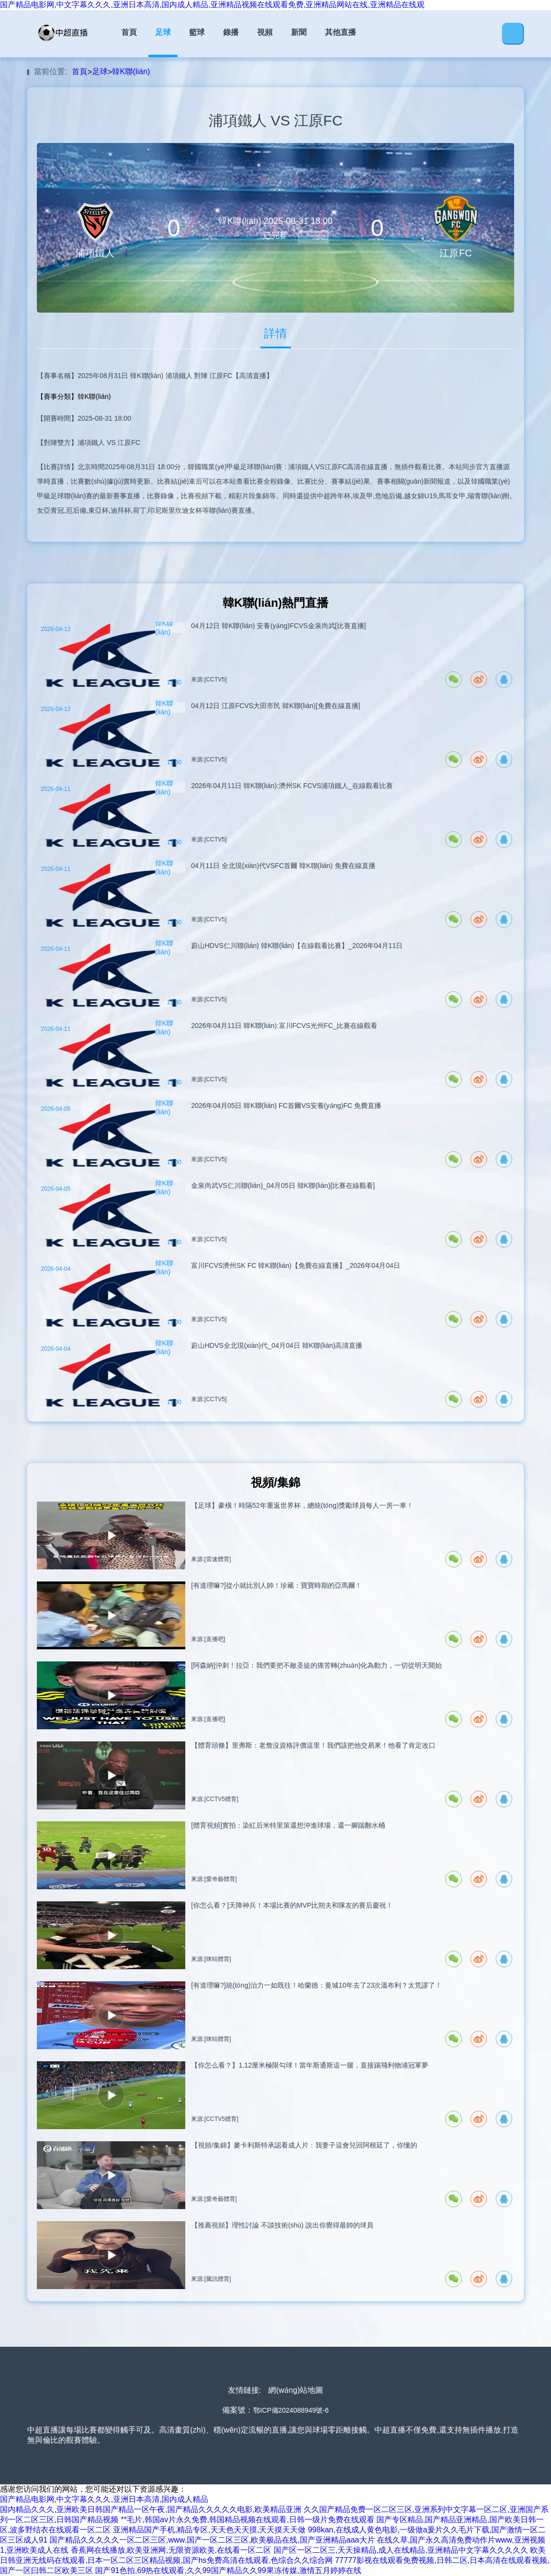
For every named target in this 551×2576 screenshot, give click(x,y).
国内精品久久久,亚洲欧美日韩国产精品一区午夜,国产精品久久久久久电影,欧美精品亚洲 (150, 2509)
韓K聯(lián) (131, 71)
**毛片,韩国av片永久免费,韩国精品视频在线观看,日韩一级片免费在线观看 (247, 2519)
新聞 (299, 32)
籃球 (197, 32)
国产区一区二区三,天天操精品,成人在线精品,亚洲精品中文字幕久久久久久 (401, 2550)
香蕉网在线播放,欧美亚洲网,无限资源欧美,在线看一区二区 (171, 2550)
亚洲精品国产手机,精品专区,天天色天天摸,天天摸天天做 (209, 2530)
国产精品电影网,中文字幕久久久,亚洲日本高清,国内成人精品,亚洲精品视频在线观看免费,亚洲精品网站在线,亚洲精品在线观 (212, 4)
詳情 (275, 333)
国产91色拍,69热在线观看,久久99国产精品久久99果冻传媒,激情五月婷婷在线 (228, 2570)
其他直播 (340, 32)
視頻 (265, 32)
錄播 (231, 32)
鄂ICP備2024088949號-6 (291, 2410)
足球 (163, 32)
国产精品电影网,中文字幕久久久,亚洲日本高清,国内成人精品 (104, 2499)
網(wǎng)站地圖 (295, 2390)
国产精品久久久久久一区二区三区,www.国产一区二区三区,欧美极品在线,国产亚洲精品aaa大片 (211, 2540)
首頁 (129, 32)
